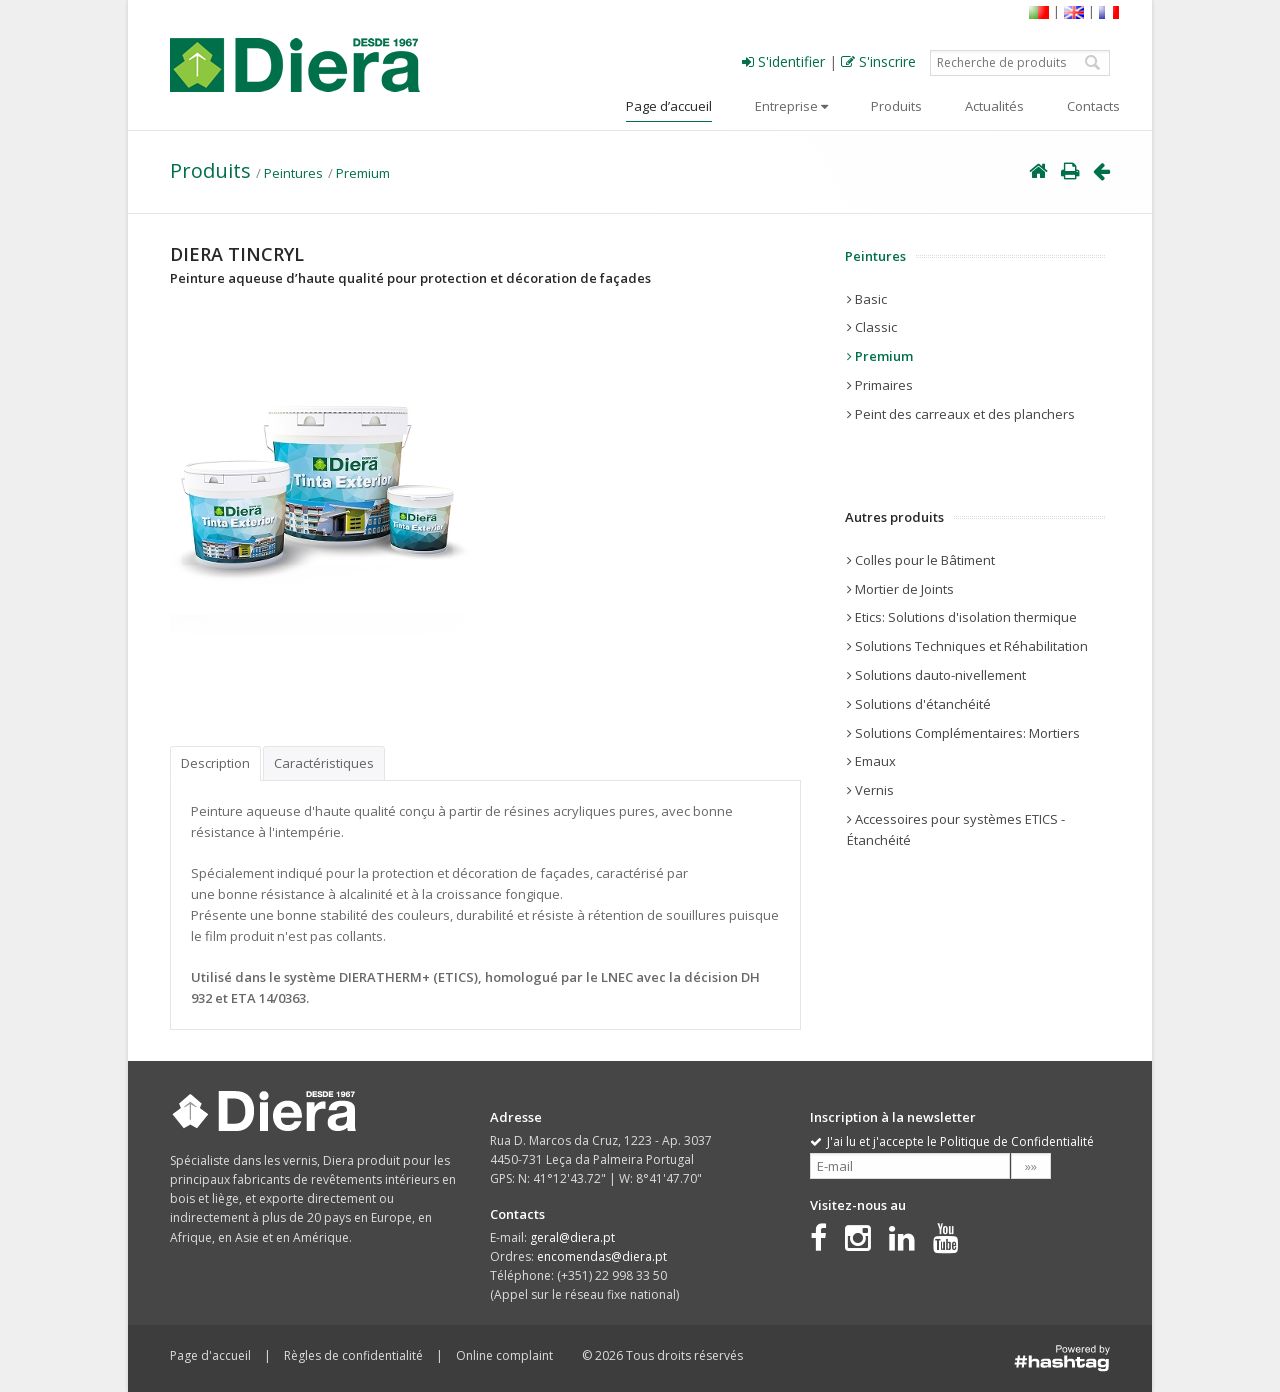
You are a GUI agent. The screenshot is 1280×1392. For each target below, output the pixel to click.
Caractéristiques (324, 763)
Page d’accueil (669, 106)
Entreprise (791, 106)
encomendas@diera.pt (602, 1256)
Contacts (1093, 106)
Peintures (293, 173)
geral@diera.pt (572, 1237)
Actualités (994, 106)
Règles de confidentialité (353, 1355)
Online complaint (504, 1355)
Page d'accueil (210, 1355)
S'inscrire (878, 61)
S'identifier (783, 61)
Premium (363, 173)
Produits (896, 106)
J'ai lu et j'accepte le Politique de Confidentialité (952, 1141)
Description (215, 763)
